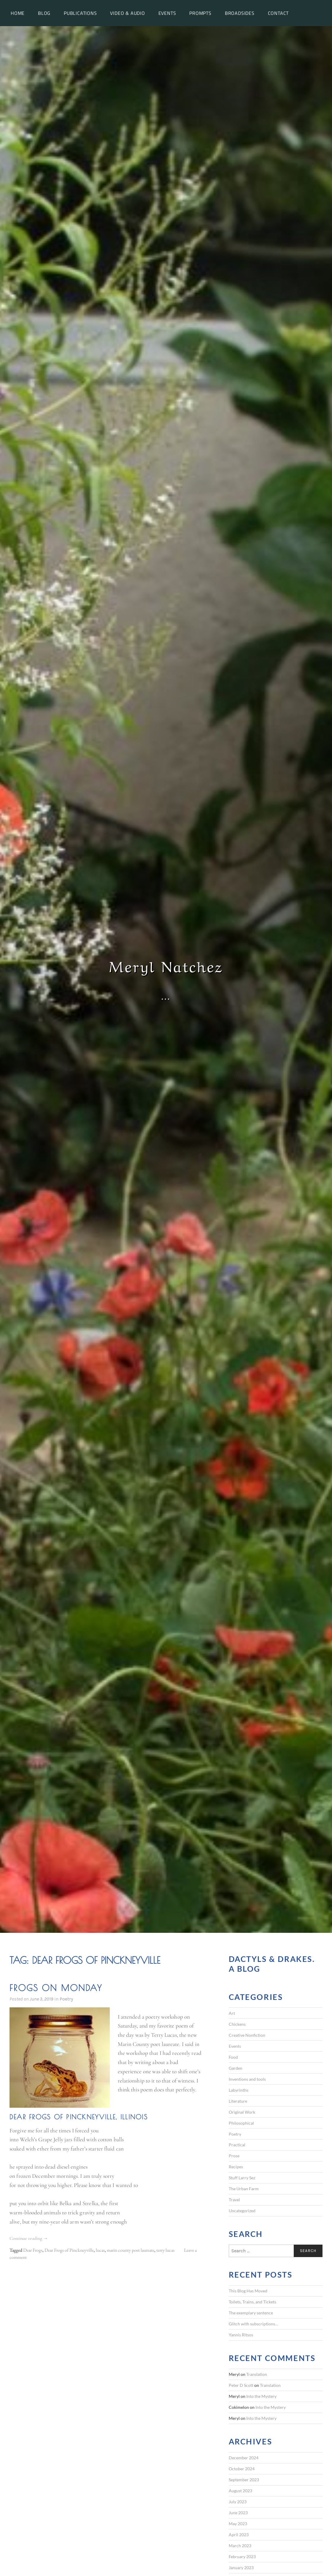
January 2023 (241, 2567)
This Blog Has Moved (248, 2290)
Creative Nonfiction (247, 2035)
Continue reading (28, 2238)
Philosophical (241, 2123)
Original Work (242, 2112)
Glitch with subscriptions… (253, 2323)
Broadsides (240, 13)
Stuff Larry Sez (242, 2177)
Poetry (66, 1999)
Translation (256, 2374)
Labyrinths (238, 2090)
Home (18, 13)
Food (233, 2057)
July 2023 (238, 2501)
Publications (80, 13)
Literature (238, 2101)
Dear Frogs (32, 2250)
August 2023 (240, 2490)
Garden (235, 2068)
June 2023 (238, 2512)
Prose (234, 2155)
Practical (237, 2144)
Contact (278, 13)
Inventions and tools (247, 2079)
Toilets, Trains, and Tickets (252, 2301)
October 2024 (242, 2468)
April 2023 (239, 2534)
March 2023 (240, 2545)
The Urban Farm (244, 2188)
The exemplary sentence (251, 2312)
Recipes (236, 2166)
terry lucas (165, 2250)
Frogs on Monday (55, 1988)
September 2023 (244, 2479)
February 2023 (242, 2556)
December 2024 (243, 2457)
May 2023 (238, 2523)
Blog (44, 13)
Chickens (237, 2024)
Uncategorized (242, 2210)
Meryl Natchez (166, 965)
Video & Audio (127, 13)
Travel (234, 2199)
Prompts (200, 13)
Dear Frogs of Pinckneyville (69, 2250)
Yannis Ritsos (241, 2334)
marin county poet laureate (130, 2250)
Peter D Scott (241, 2385)
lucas (100, 2250)
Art (232, 2013)
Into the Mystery (261, 2396)
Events (167, 13)
